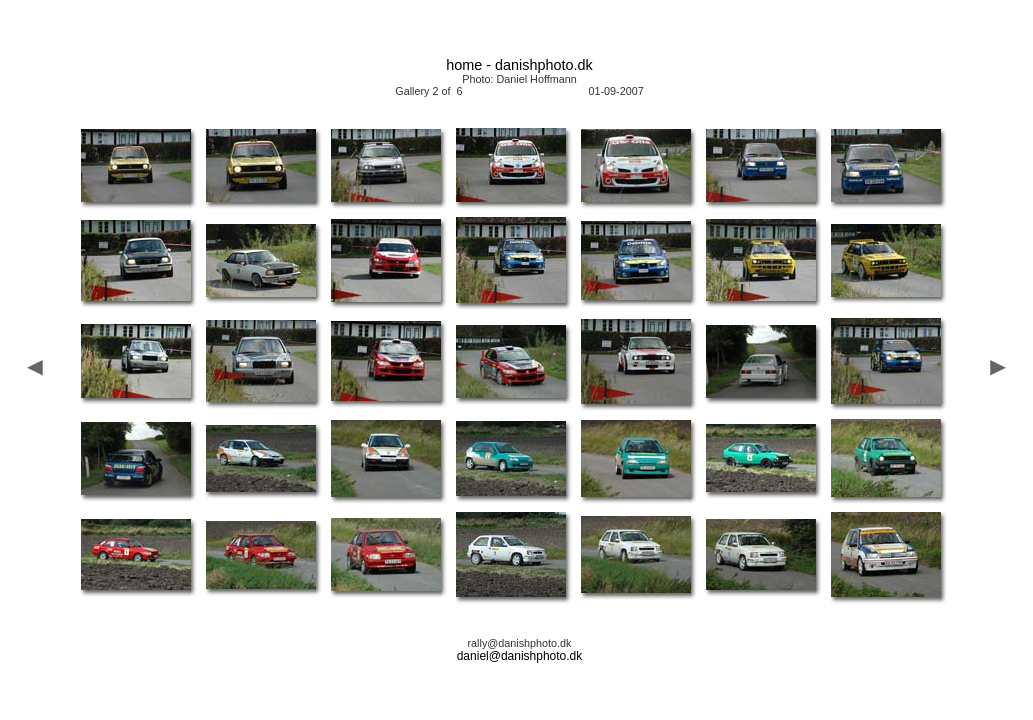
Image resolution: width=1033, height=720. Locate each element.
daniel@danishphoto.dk (520, 656)
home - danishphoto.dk (519, 65)
